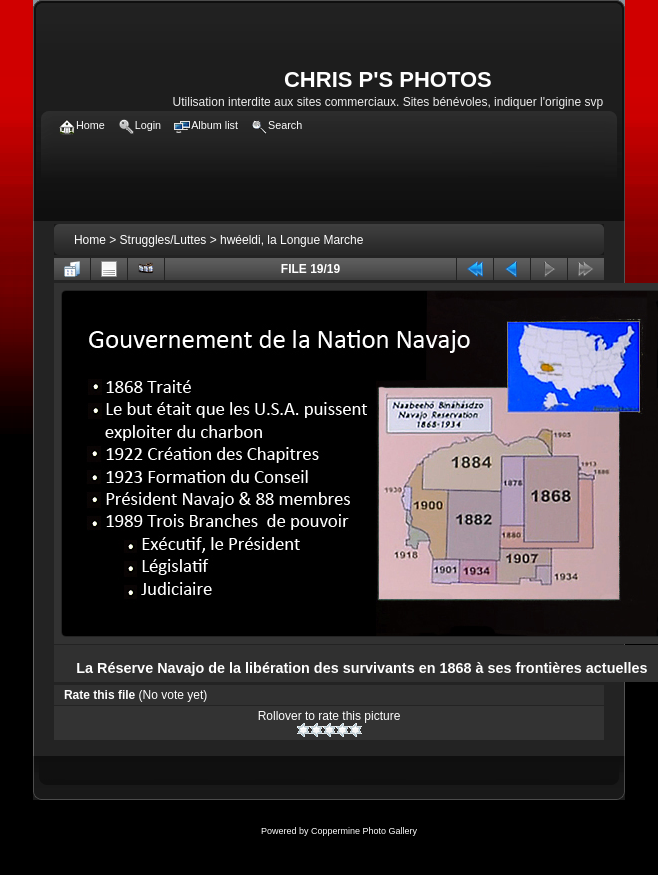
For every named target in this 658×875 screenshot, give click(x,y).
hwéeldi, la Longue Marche (291, 240)
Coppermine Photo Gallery (364, 831)
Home (90, 240)
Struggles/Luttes (163, 240)
